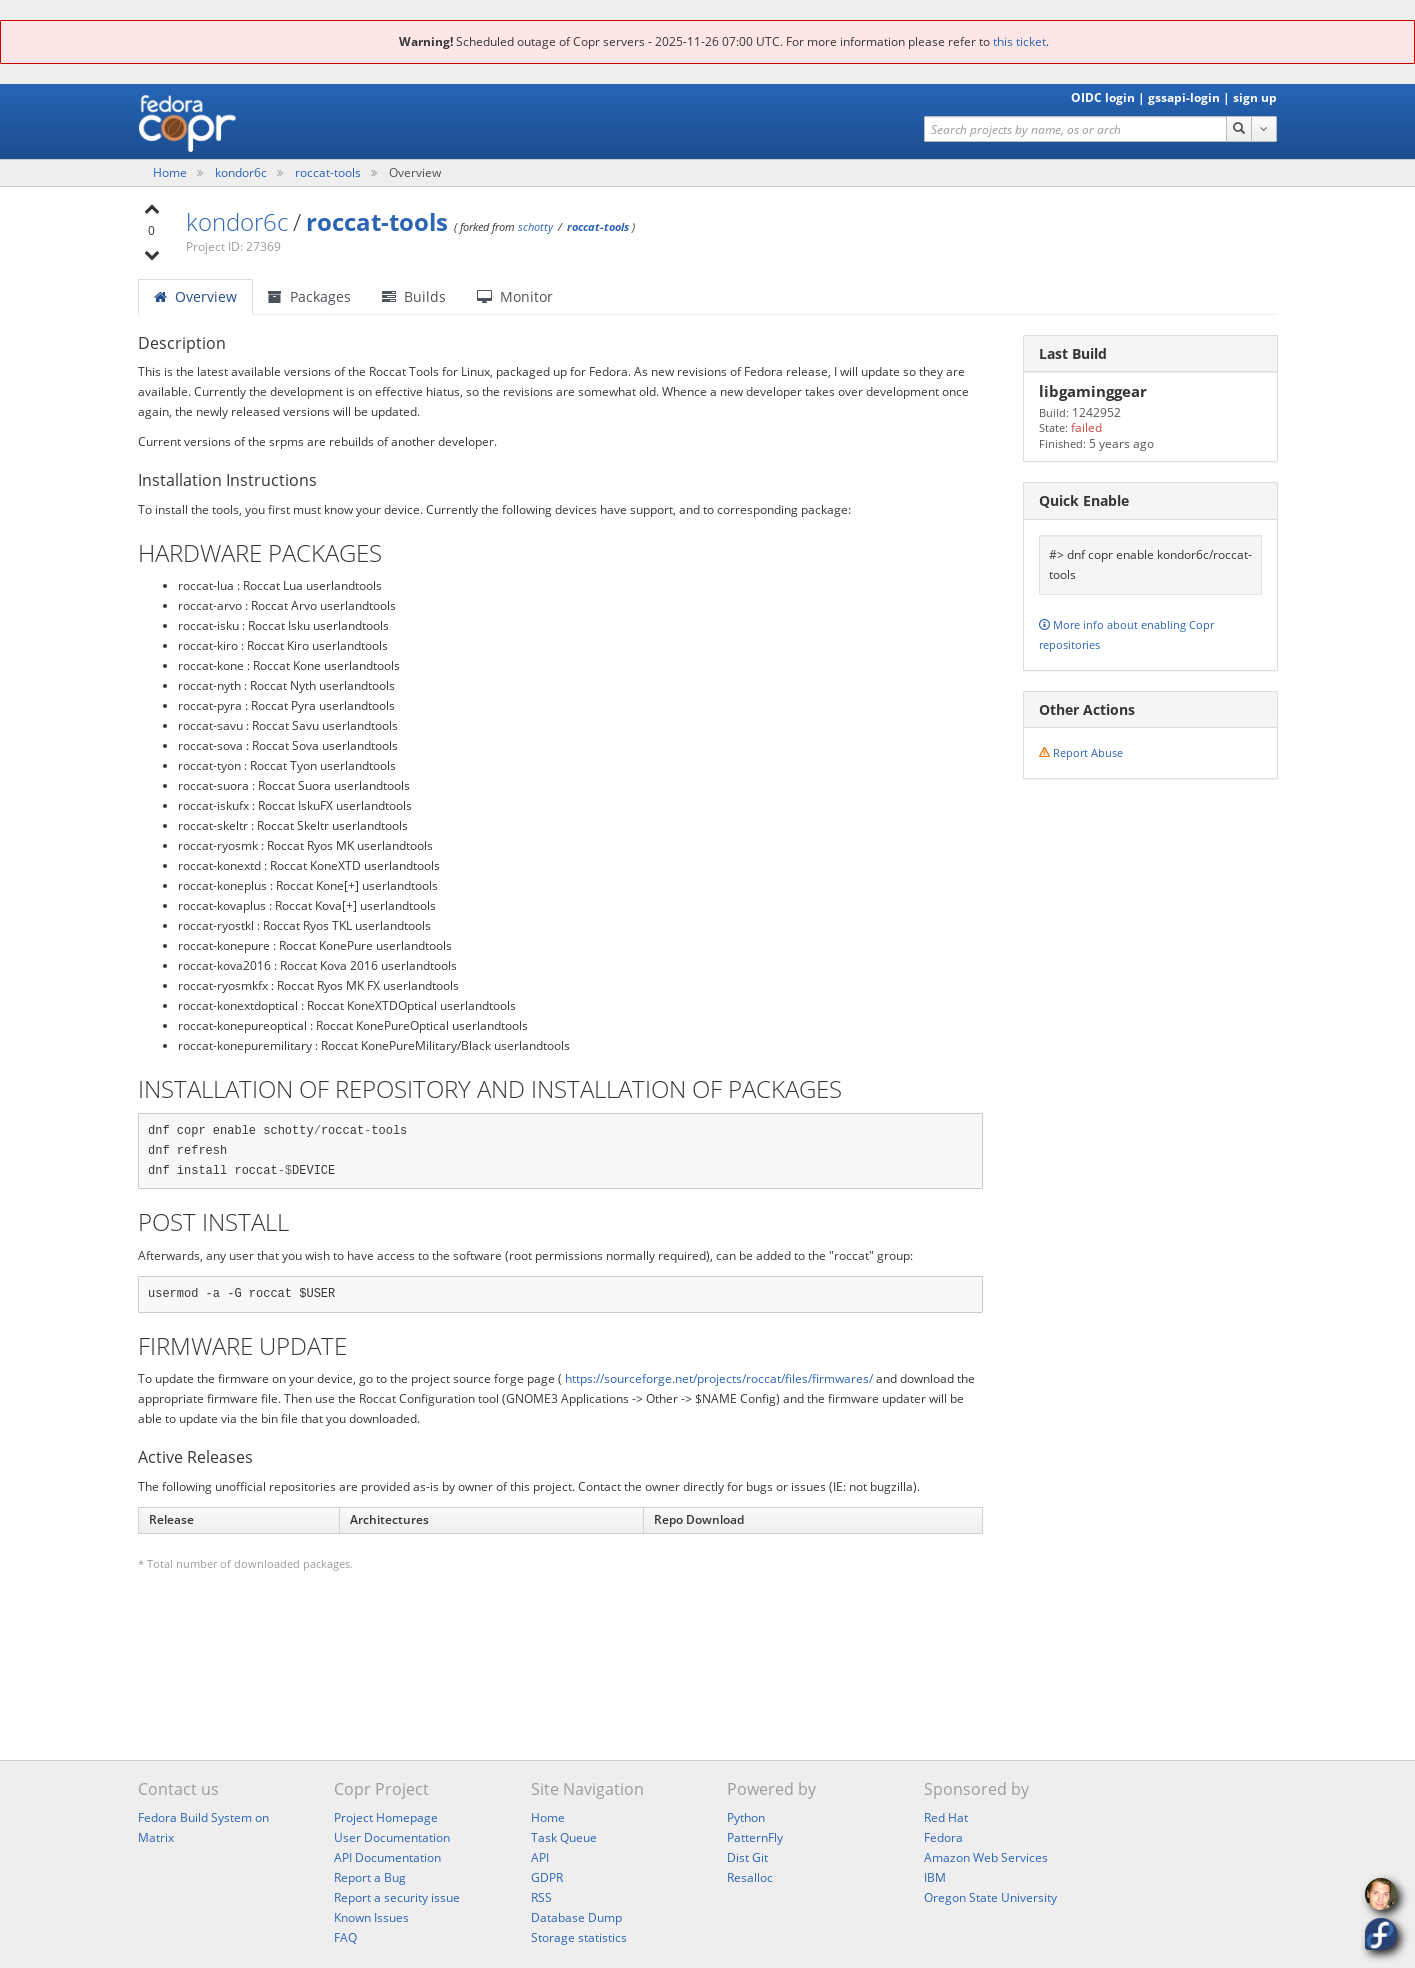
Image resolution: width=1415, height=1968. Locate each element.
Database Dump (576, 1917)
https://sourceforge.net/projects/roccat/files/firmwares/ (719, 1378)
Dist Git (747, 1857)
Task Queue (564, 1837)
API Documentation (387, 1857)
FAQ (345, 1937)
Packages (309, 296)
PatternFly (755, 1837)
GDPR (547, 1877)
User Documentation (392, 1837)
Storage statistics (579, 1937)
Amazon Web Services (986, 1857)
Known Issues (371, 1917)
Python (746, 1817)
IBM (935, 1877)
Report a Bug (370, 1877)
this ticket (1019, 41)
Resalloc (750, 1877)
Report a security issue (397, 1897)
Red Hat (946, 1817)
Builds (414, 296)
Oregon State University (990, 1897)
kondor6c (242, 172)
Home (171, 172)
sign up (1255, 97)
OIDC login (1103, 97)
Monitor (515, 296)
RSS (541, 1897)
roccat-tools (329, 172)
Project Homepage (386, 1817)
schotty (535, 226)
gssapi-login (1184, 97)
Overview (195, 296)
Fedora (943, 1837)
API (540, 1857)
